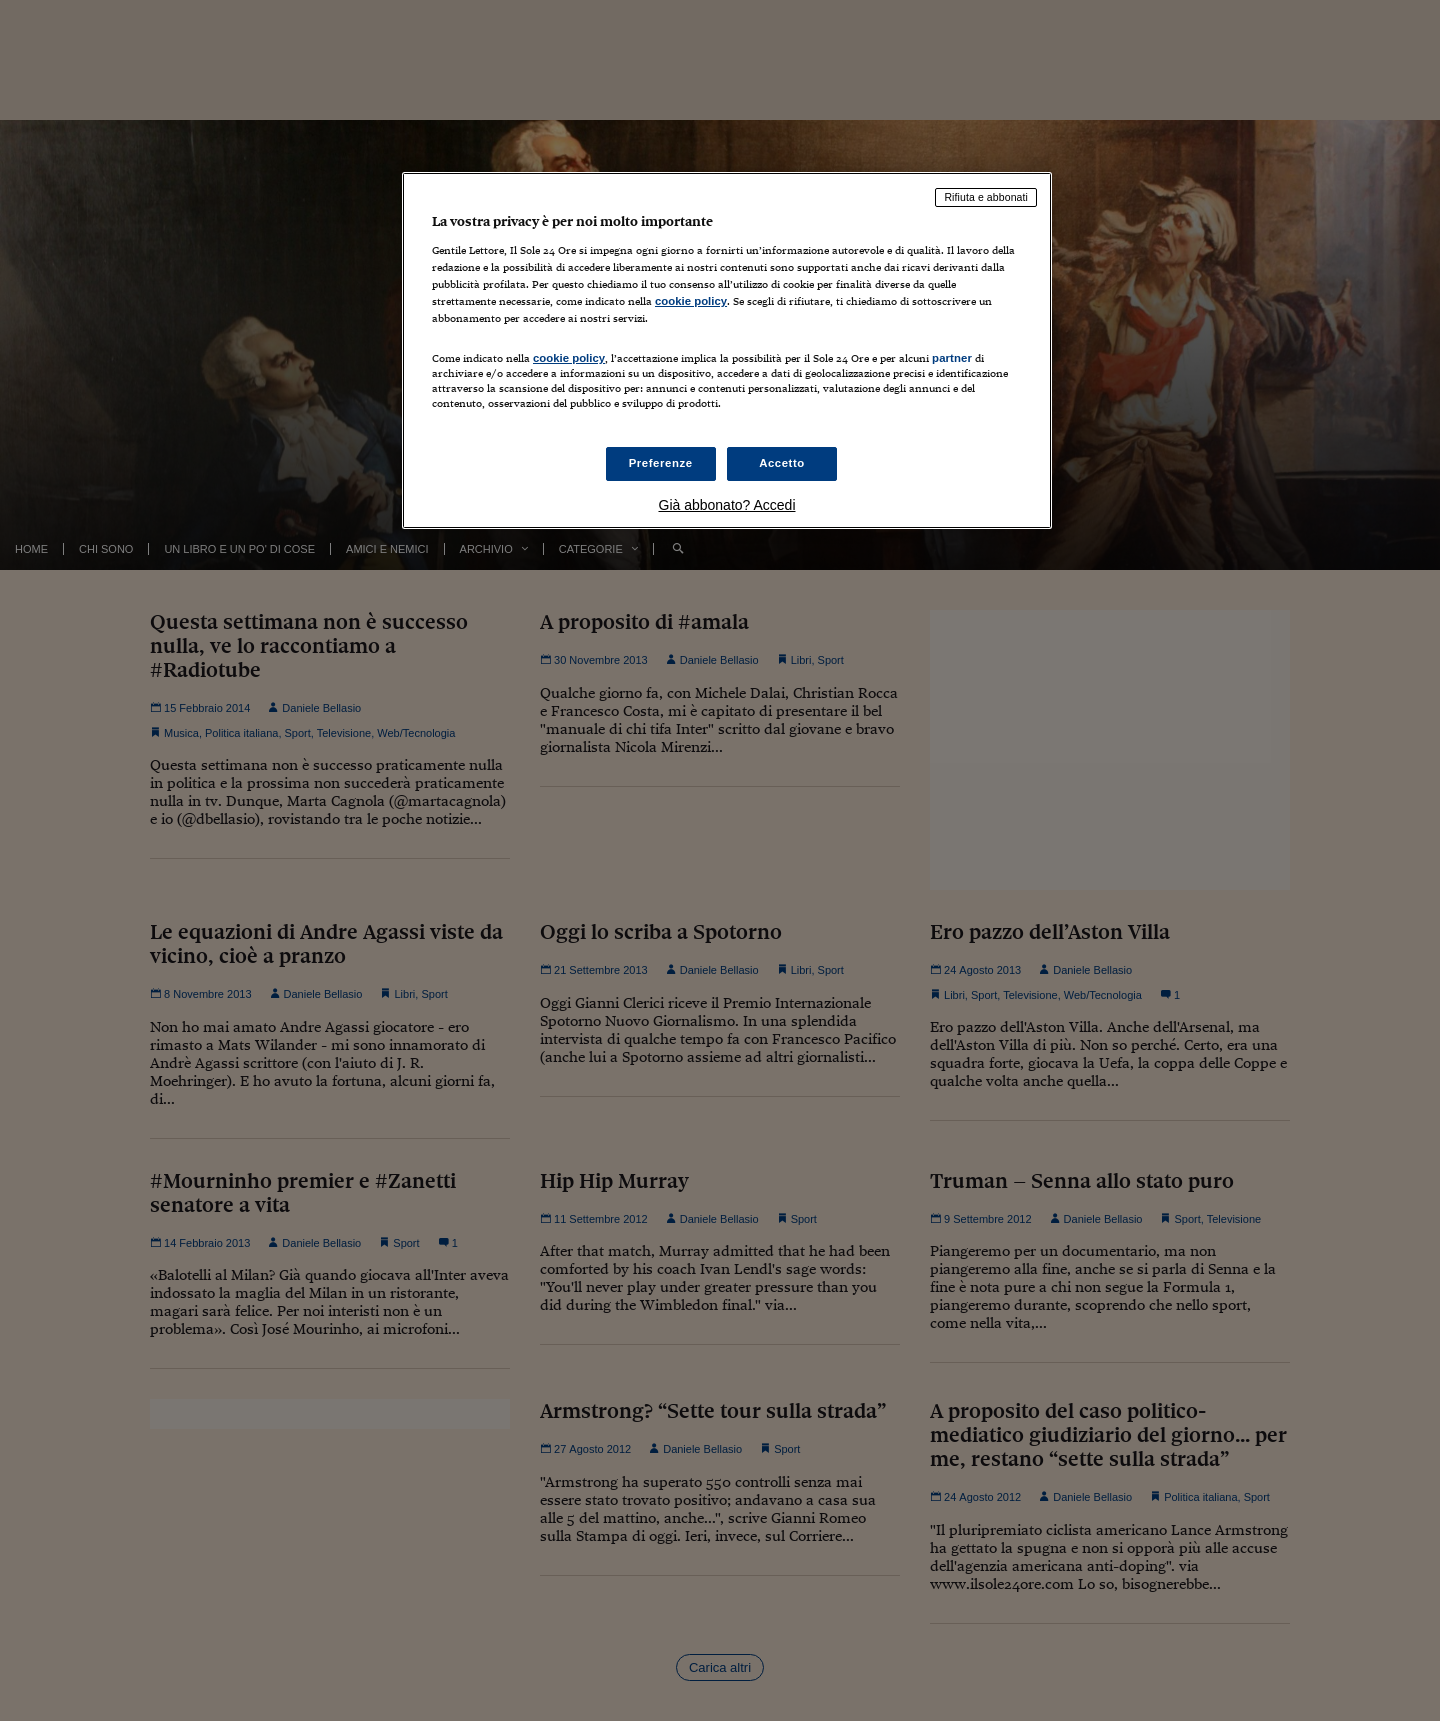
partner (952, 358)
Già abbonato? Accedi (727, 505)
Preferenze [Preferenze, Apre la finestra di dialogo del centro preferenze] (661, 463)
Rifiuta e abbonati (986, 197)
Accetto (782, 463)
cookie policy (691, 301)
